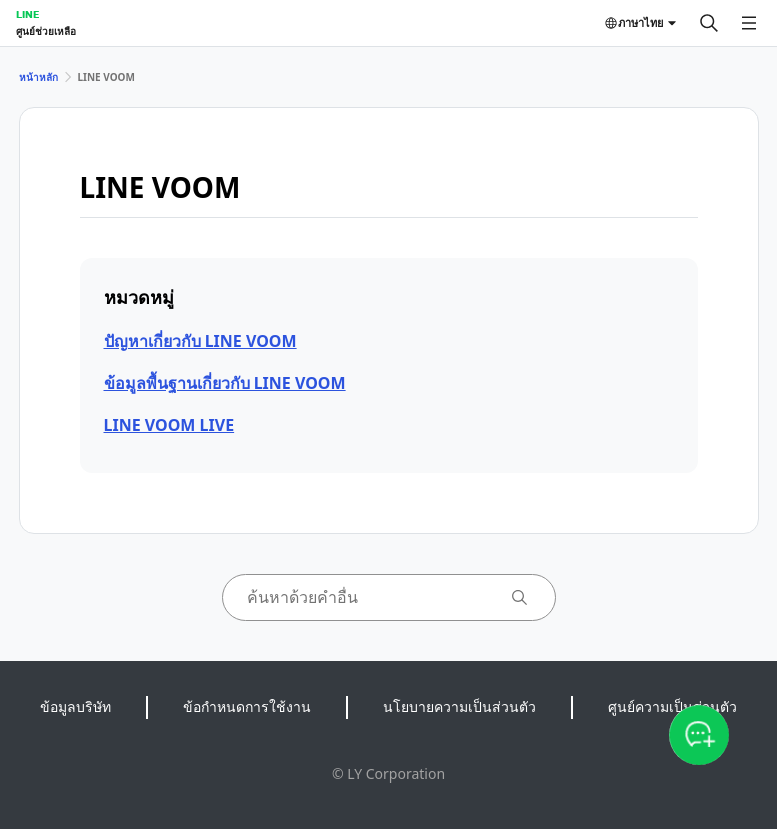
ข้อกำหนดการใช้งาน (247, 706)
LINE (27, 14)
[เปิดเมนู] (749, 23)
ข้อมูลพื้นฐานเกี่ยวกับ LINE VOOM (225, 383)
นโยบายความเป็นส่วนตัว (459, 706)
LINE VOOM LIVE (169, 425)
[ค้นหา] (709, 23)
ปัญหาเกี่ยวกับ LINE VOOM (200, 341)
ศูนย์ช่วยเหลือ (46, 31)
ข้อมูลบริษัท (75, 706)
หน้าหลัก (38, 77)
